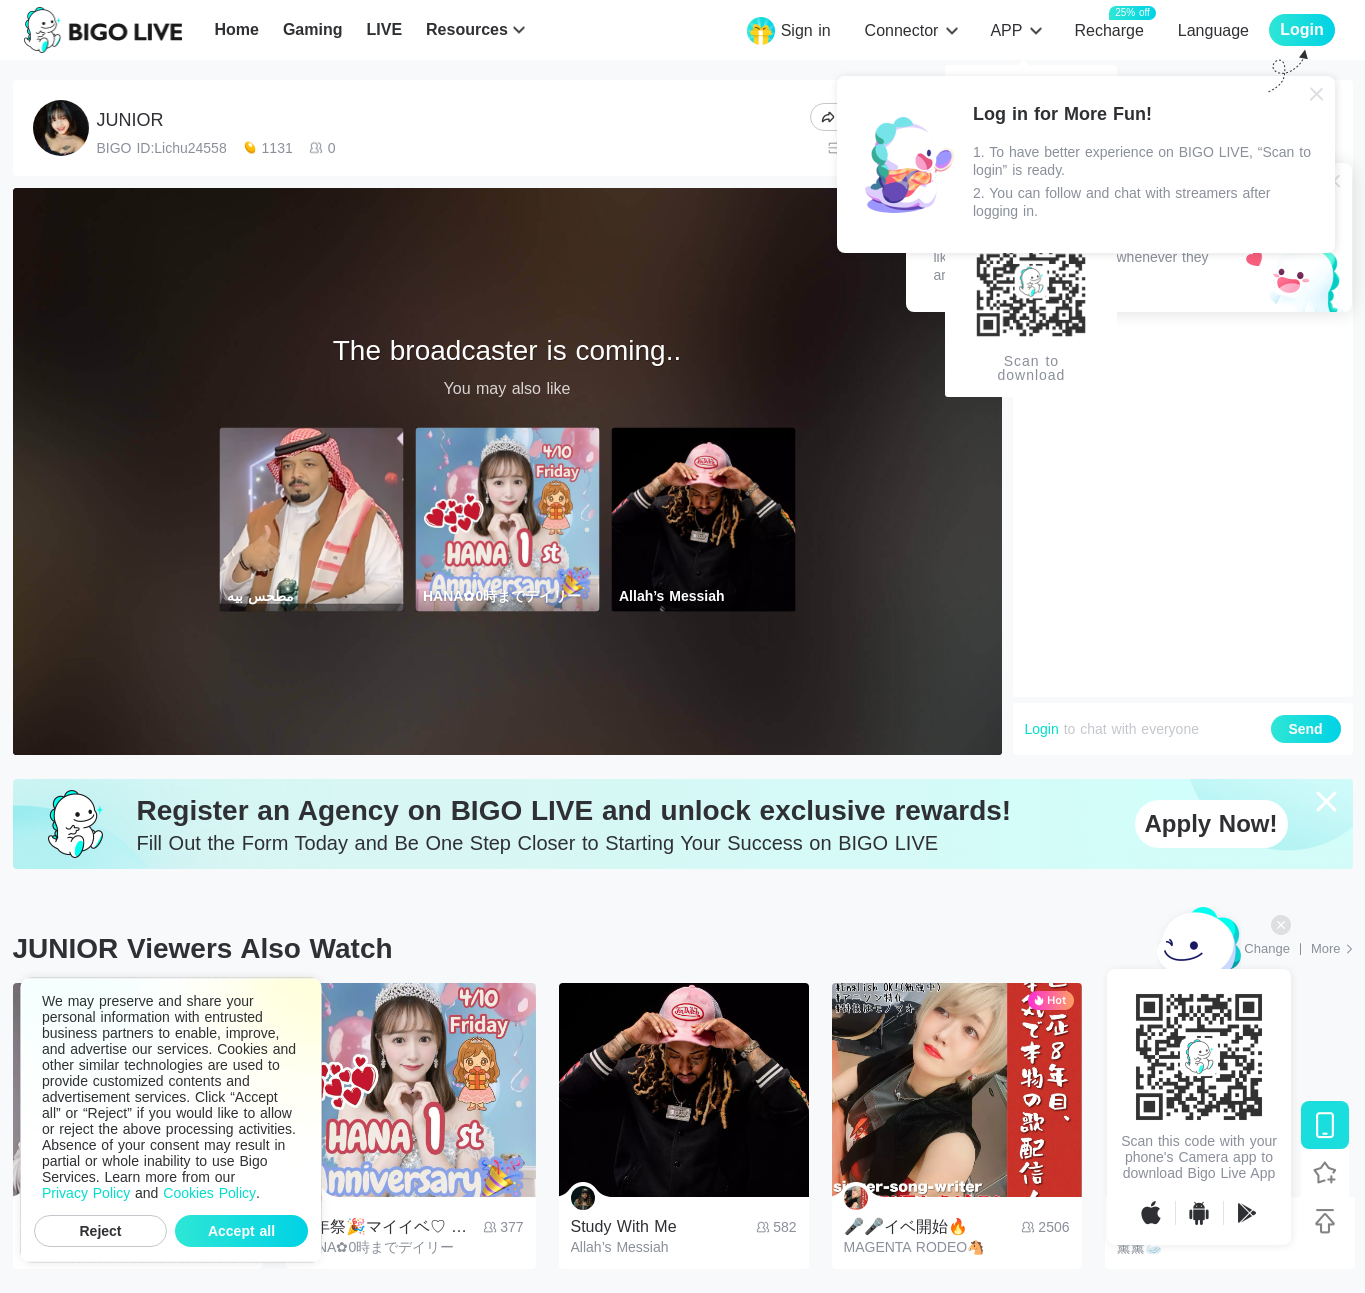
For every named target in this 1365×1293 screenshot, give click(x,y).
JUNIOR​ (130, 120)
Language (1213, 30)
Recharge (1108, 29)
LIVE (384, 29)
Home (236, 29)
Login (1042, 729)
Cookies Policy (209, 1193)
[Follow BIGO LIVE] (1325, 1173)
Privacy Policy (86, 1193)
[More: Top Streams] (1332, 949)
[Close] (1317, 94)
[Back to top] (1325, 1221)
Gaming (313, 29)
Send (1305, 729)
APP (1006, 30)
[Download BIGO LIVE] (1325, 1125)
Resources (467, 29)
